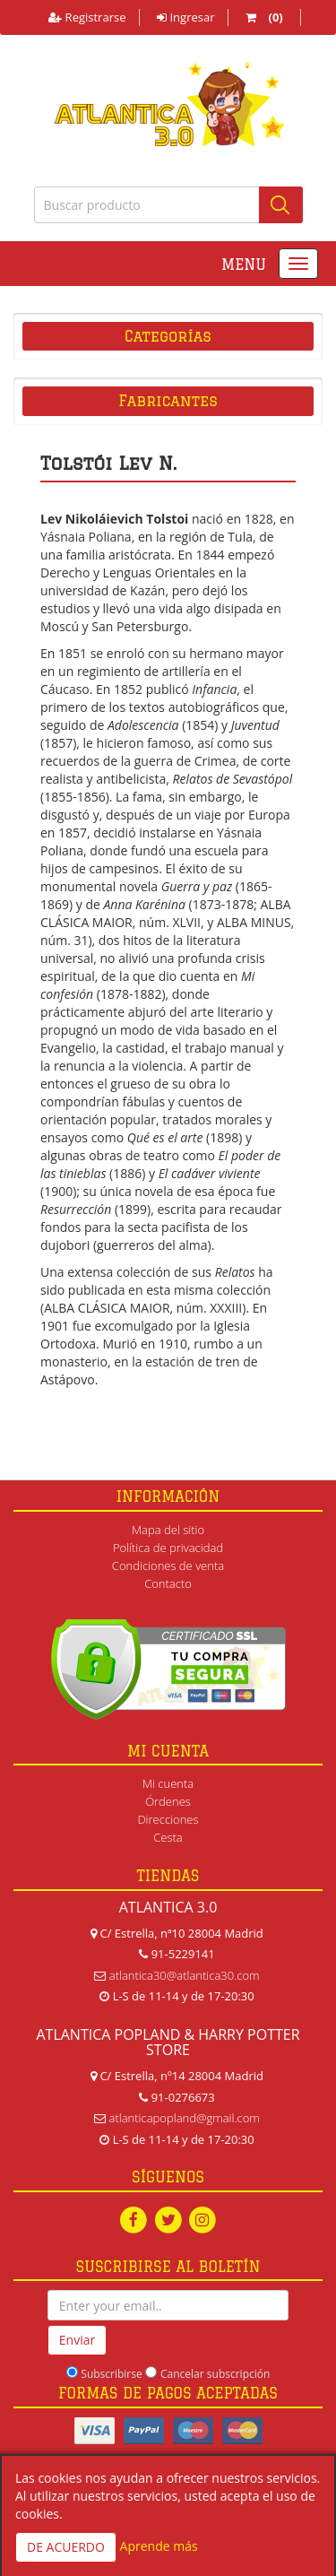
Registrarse (86, 17)
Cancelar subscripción (215, 2373)
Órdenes (168, 1801)
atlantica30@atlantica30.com (184, 1975)
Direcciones (167, 1819)
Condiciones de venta (168, 1565)
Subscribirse (111, 2373)
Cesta (168, 1837)
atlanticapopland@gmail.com (184, 2118)
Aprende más (159, 2545)
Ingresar (185, 17)
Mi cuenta (168, 1783)
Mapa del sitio (168, 1530)
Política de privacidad (168, 1548)
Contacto (168, 1583)
